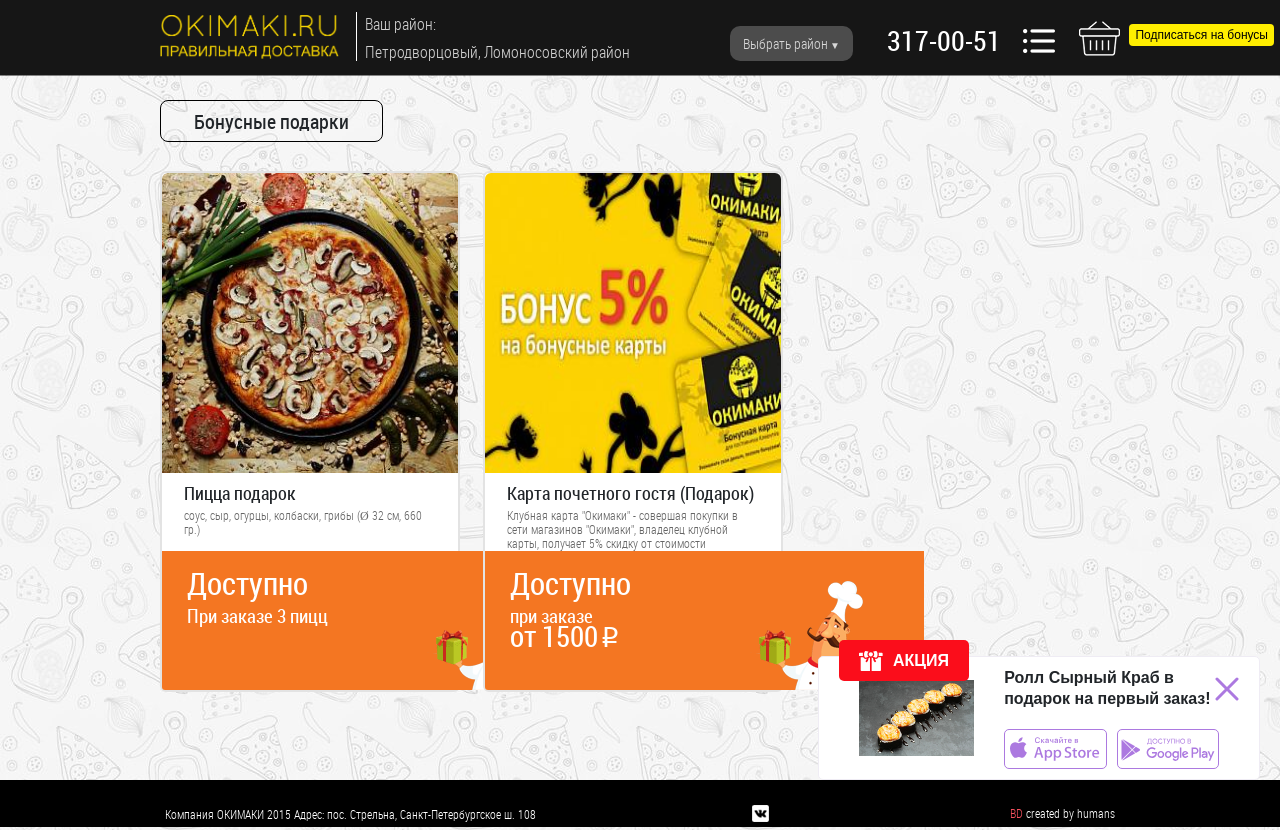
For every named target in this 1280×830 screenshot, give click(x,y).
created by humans (1070, 813)
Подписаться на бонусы (1201, 35)
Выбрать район (785, 43)
